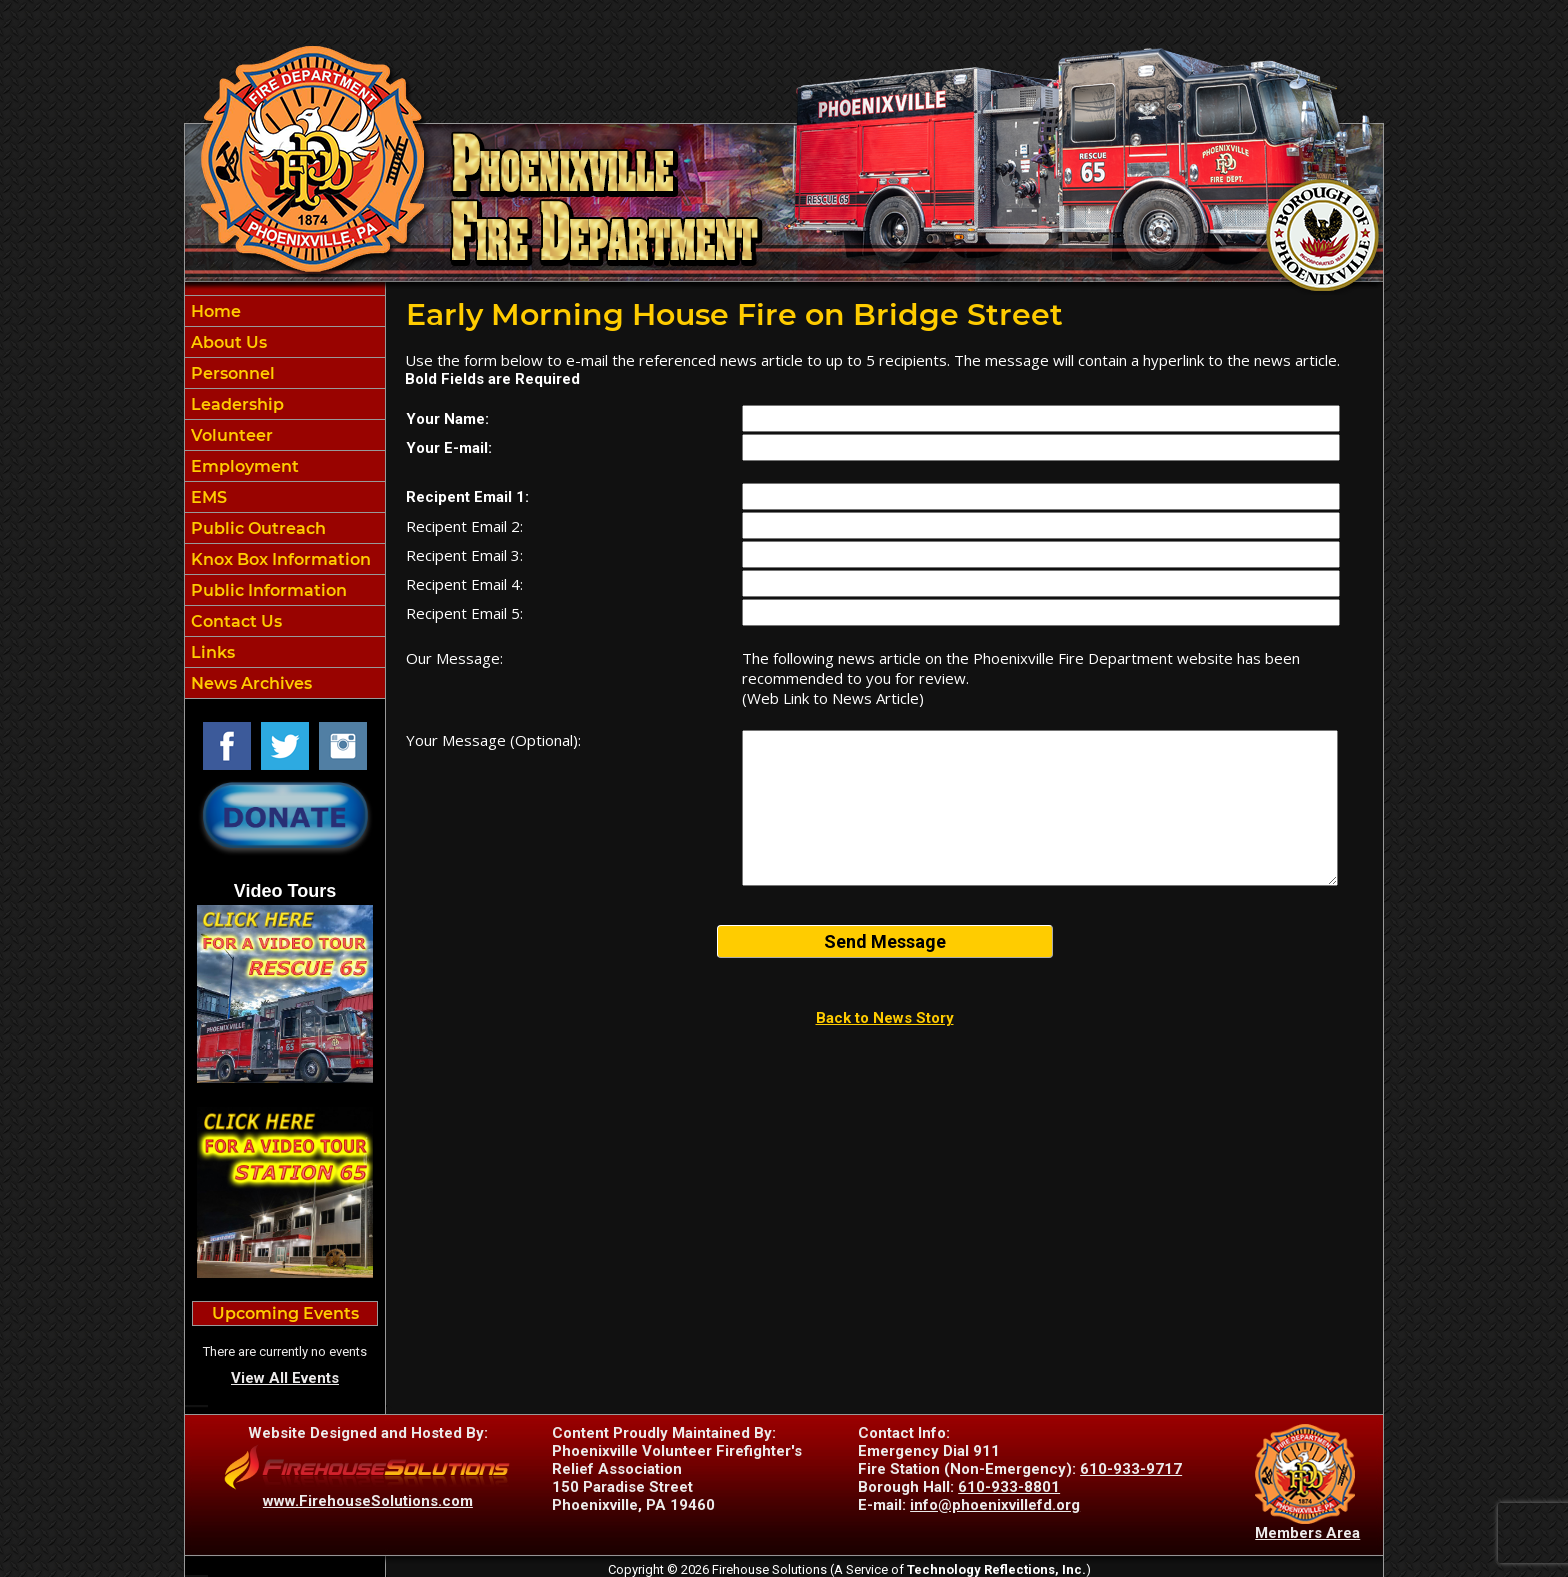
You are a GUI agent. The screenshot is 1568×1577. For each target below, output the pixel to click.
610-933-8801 (1009, 1487)
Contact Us (234, 621)
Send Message (885, 941)
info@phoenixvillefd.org (995, 1505)
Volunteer (230, 435)
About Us (227, 342)
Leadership (235, 404)
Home (214, 311)
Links (211, 652)
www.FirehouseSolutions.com (368, 1501)
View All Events (285, 1378)
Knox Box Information (279, 559)
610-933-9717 (1131, 1469)
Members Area (1307, 1533)
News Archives (249, 683)
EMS (207, 497)
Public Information (267, 590)
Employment (243, 466)
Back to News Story (885, 1018)
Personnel (231, 373)
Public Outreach (256, 528)
